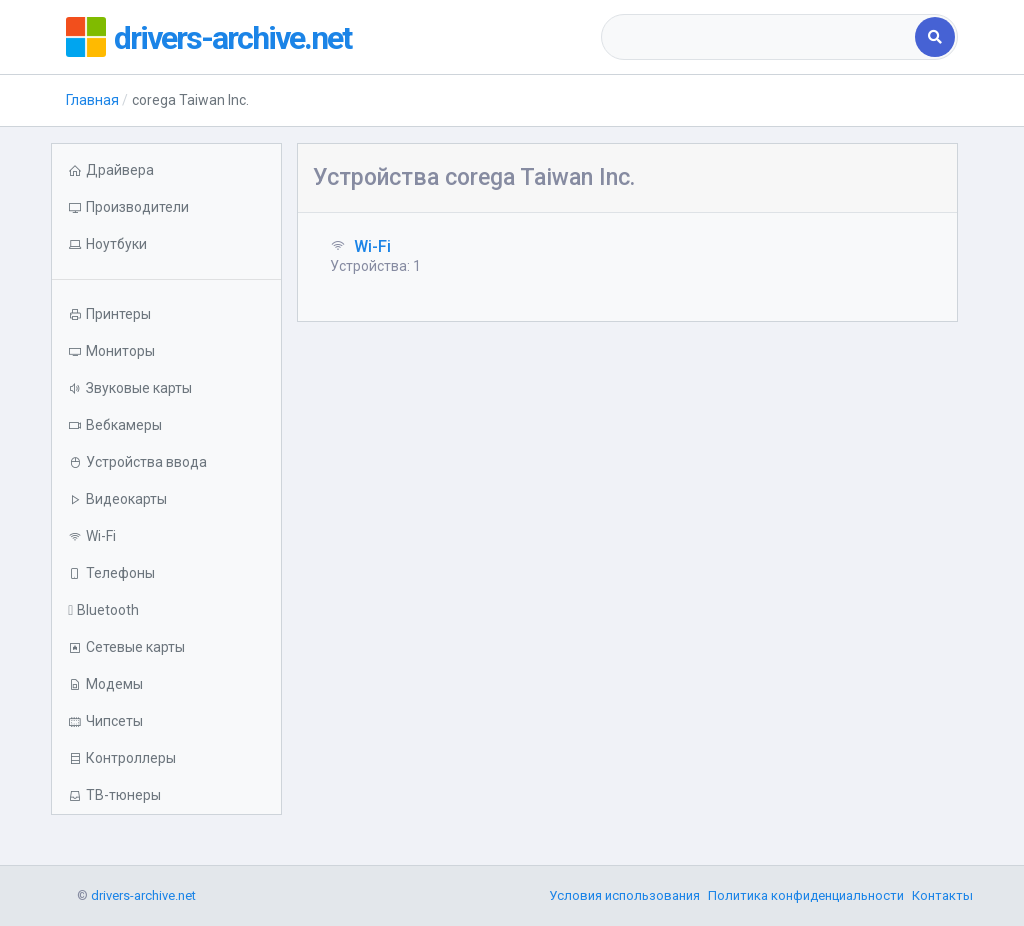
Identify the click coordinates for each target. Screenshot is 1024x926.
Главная (92, 100)
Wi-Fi (372, 246)
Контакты (942, 895)
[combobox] (760, 37)
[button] (166, 244)
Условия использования (624, 895)
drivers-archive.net (247, 37)
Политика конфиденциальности (806, 895)
